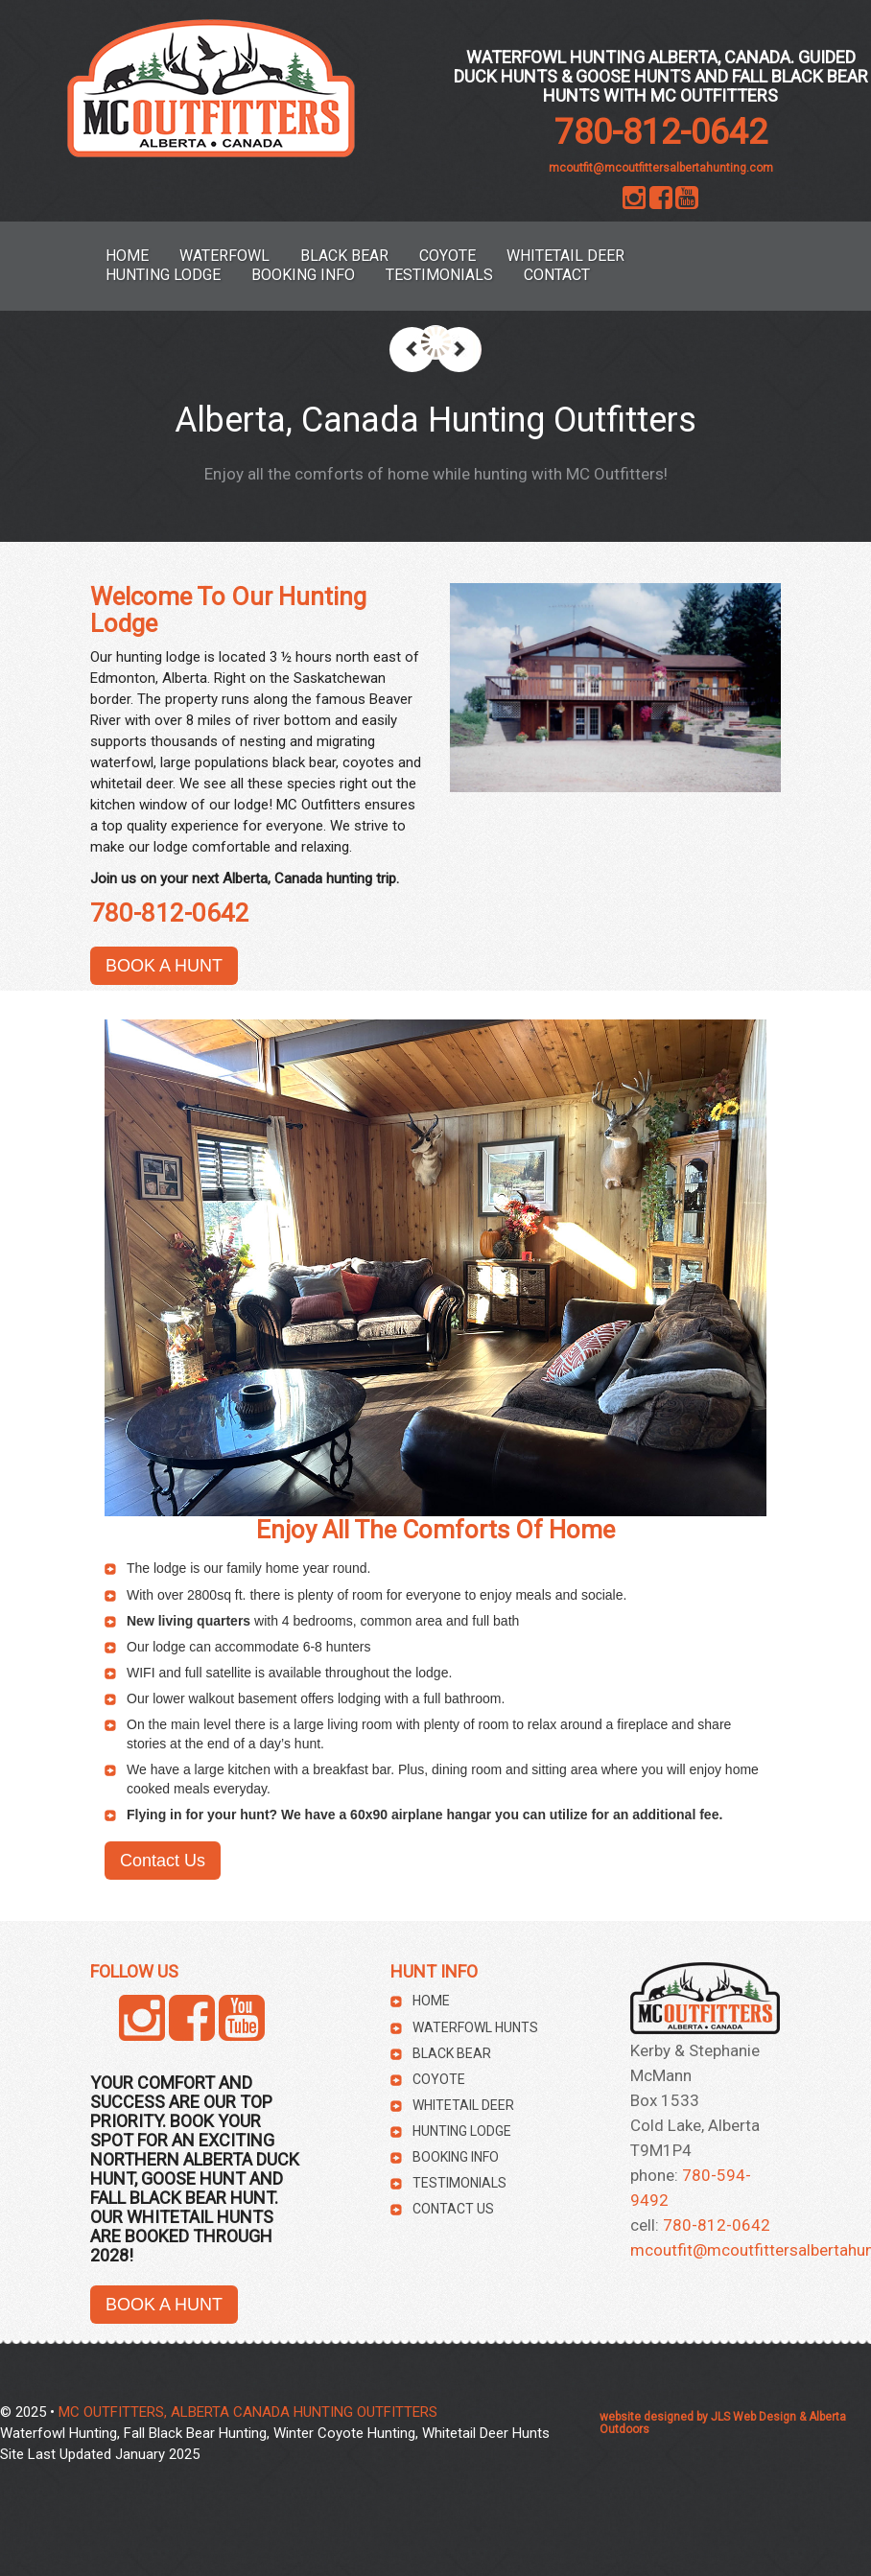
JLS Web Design (753, 2417)
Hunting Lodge (163, 275)
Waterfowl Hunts (475, 2027)
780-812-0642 (660, 132)
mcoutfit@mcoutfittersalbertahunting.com (661, 168)
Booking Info (303, 275)
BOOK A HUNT (164, 965)
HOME (127, 255)
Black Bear (344, 255)
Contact (557, 275)
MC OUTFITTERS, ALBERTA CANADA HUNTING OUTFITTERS (248, 2412)
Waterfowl (224, 255)
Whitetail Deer (565, 255)
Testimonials (439, 275)
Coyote (447, 255)
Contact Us (162, 1860)
